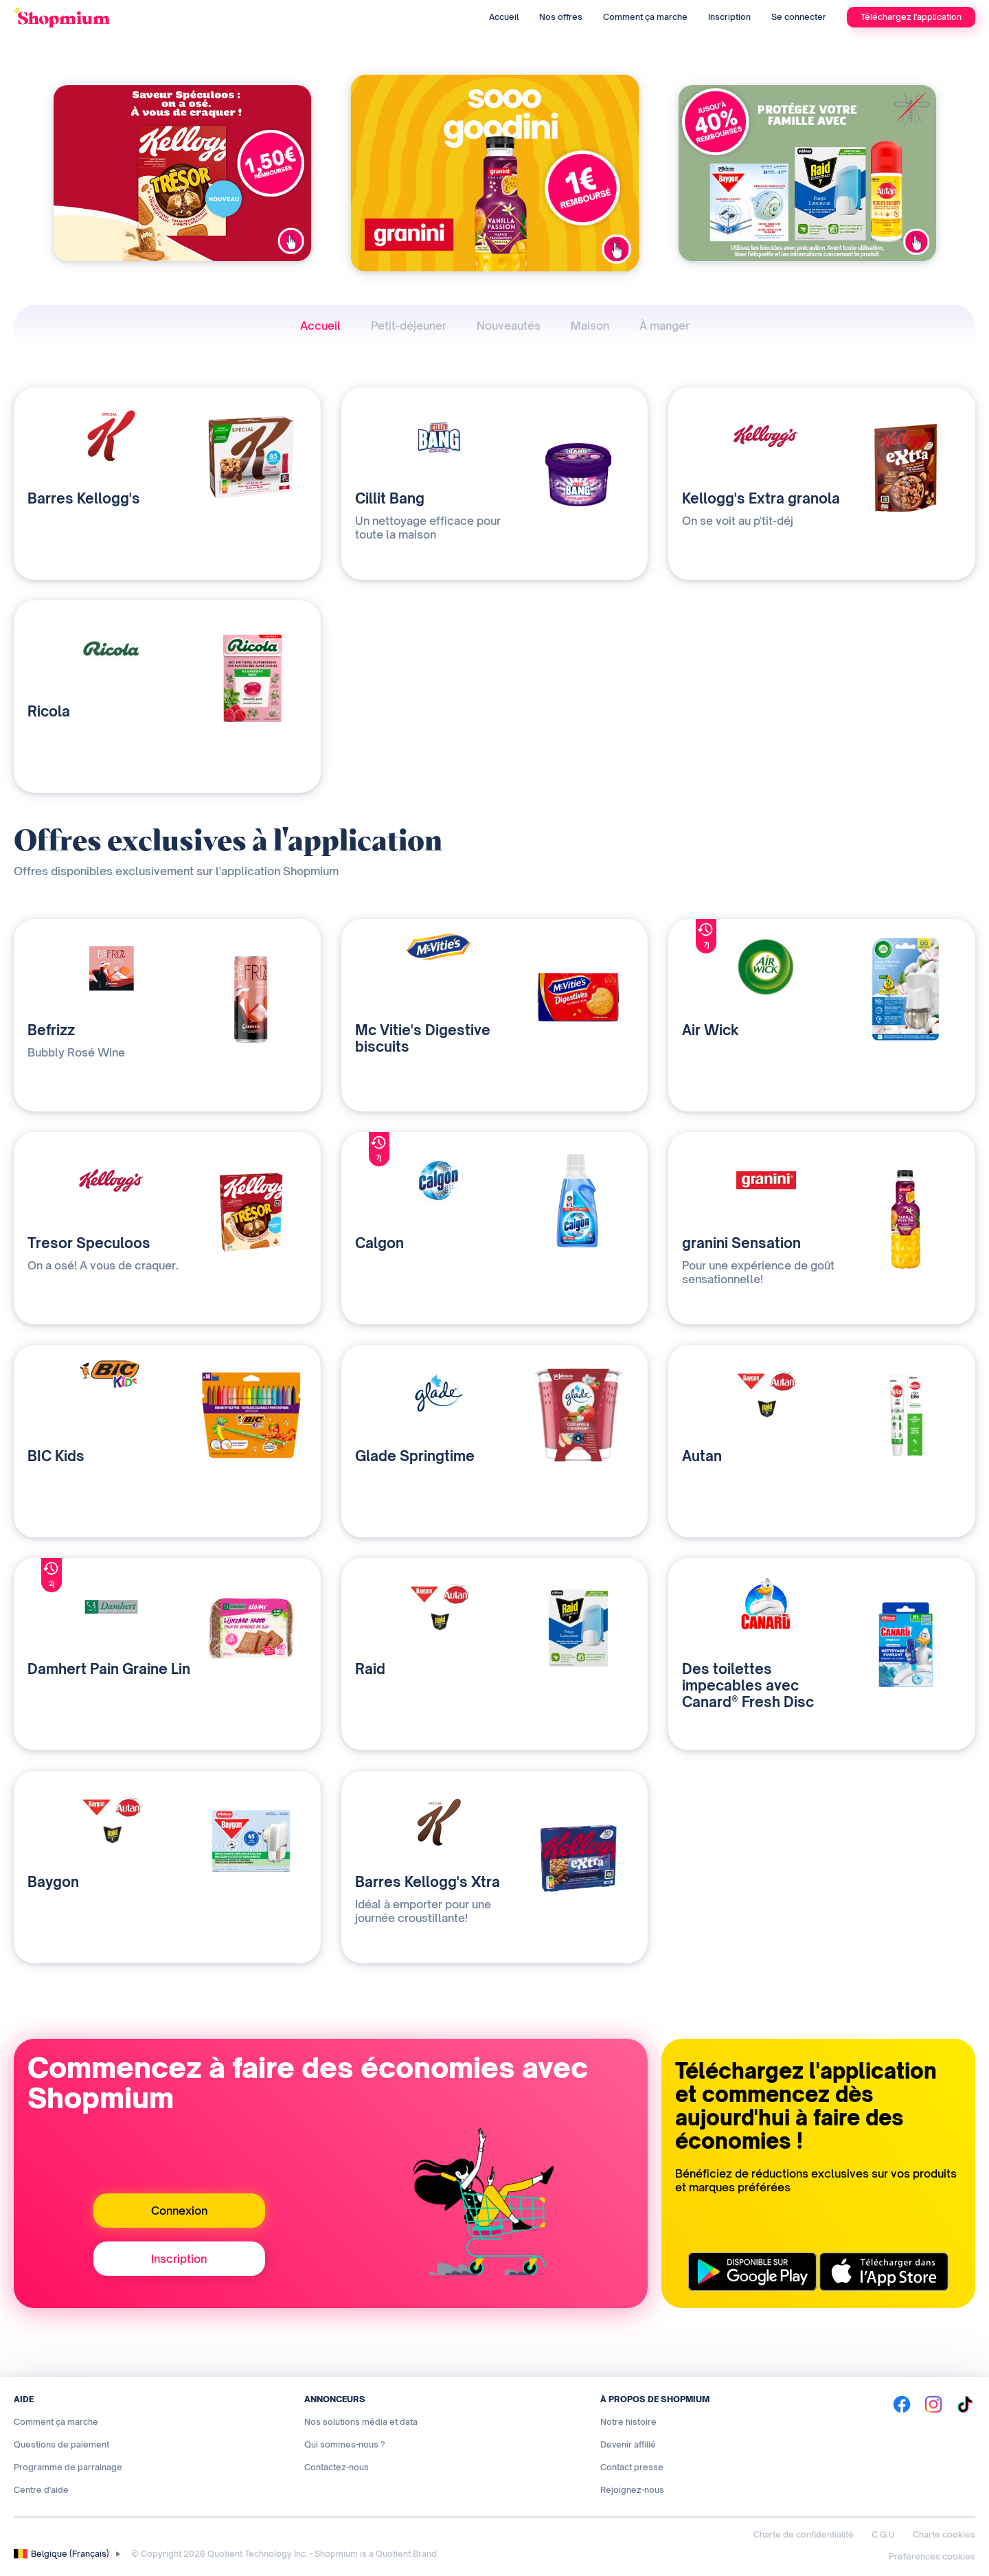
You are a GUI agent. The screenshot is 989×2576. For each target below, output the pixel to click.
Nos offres (560, 17)
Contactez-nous (336, 2467)
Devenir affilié (628, 2444)
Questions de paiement (61, 2444)
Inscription (729, 17)
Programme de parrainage (68, 2467)
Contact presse (631, 2467)
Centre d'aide (41, 2490)
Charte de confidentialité (803, 2534)
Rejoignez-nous (632, 2490)
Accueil (504, 17)
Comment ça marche (645, 17)
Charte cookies (944, 2534)
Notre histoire (628, 2422)
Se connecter (798, 17)
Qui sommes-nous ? (344, 2444)
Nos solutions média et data (361, 2422)
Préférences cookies (932, 2556)
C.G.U (883, 2534)
